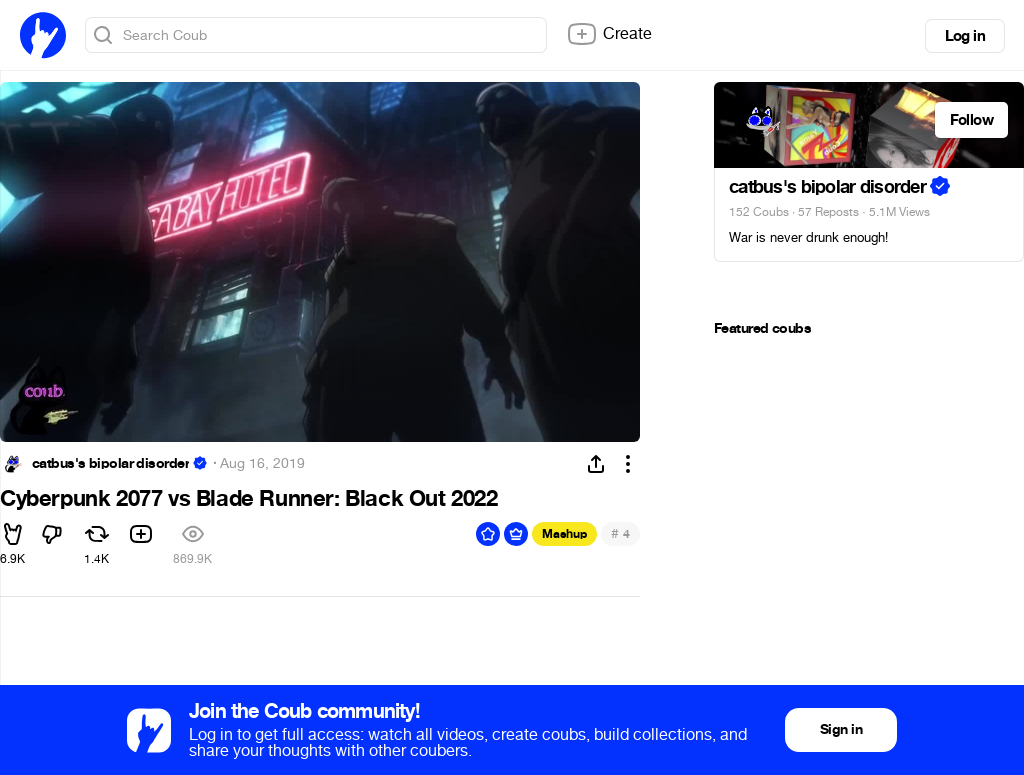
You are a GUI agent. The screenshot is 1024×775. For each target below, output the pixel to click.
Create (609, 34)
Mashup (564, 534)
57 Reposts (828, 212)
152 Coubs (759, 212)
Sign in (841, 729)
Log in (965, 36)
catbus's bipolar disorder (110, 464)
